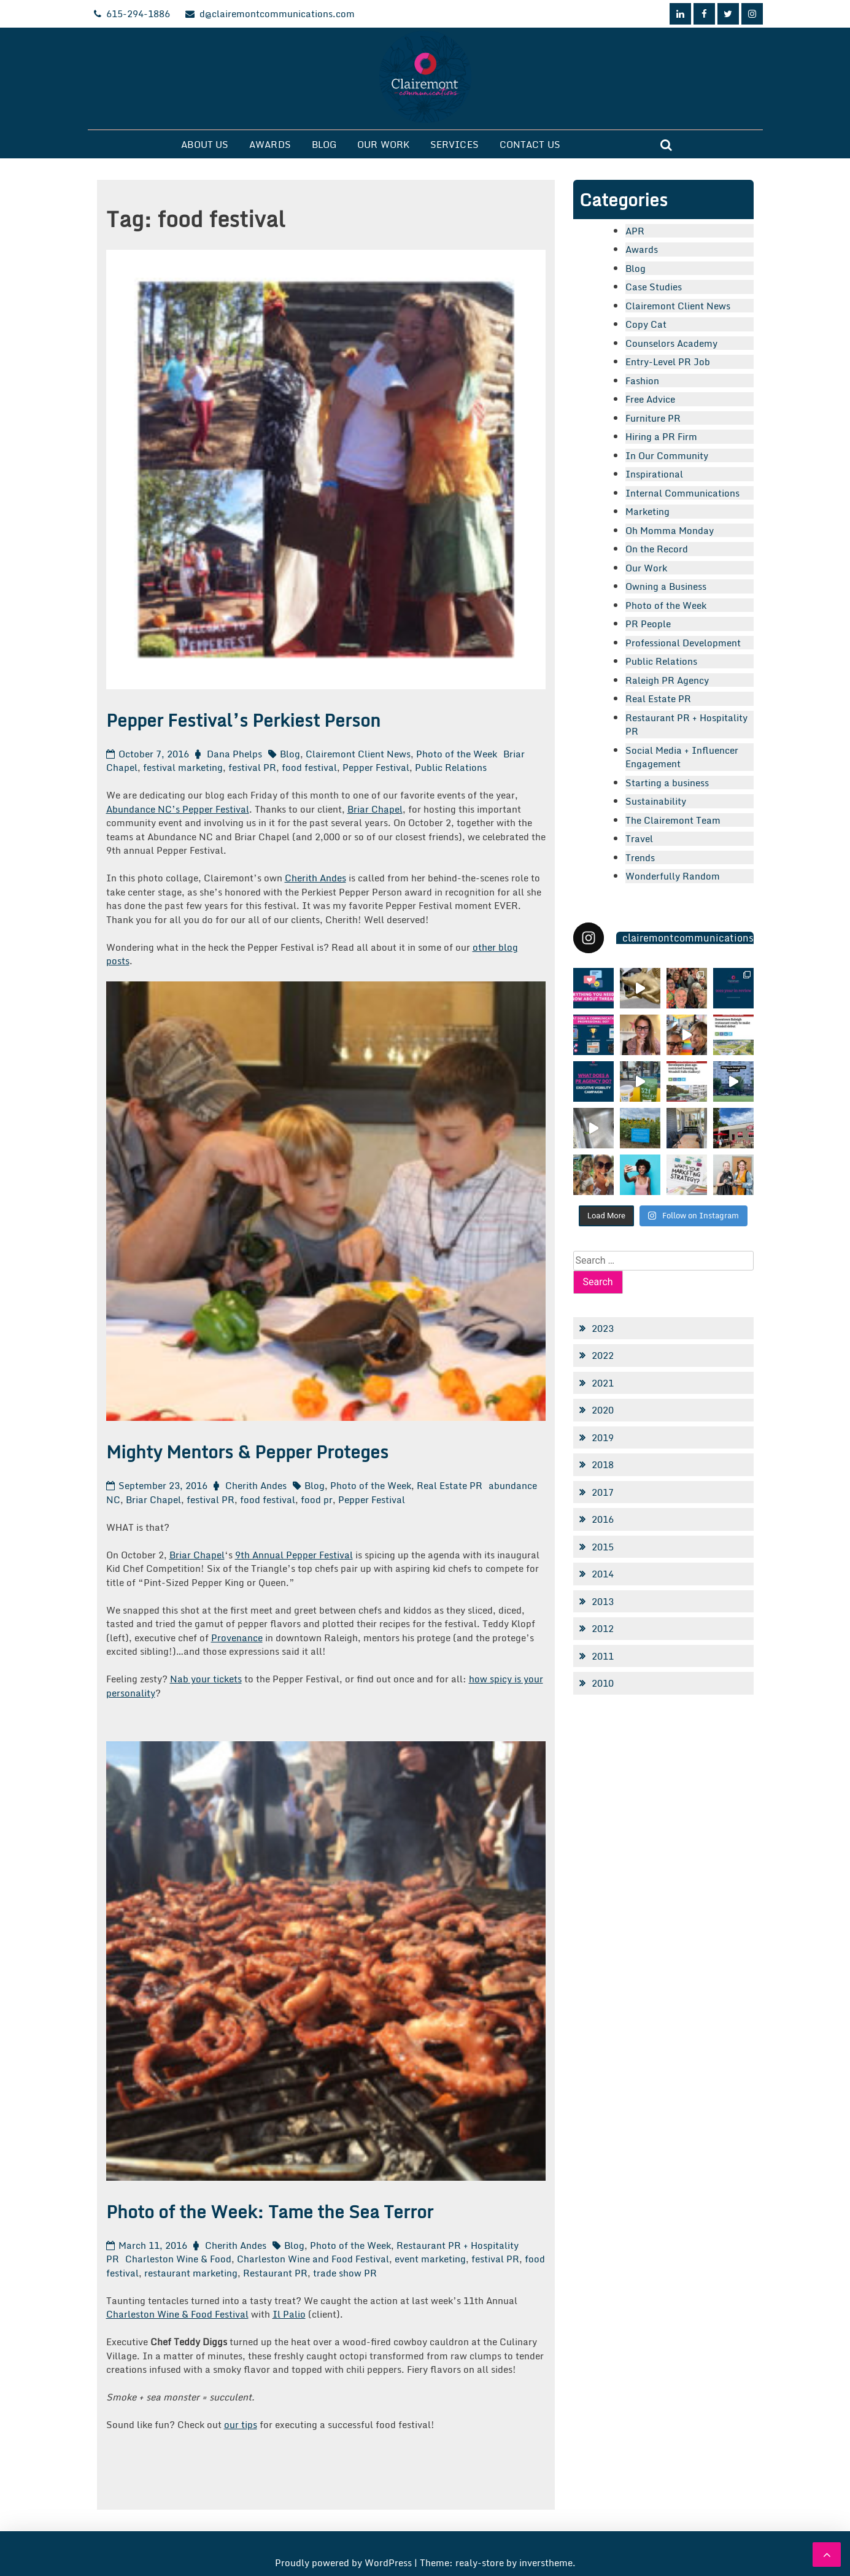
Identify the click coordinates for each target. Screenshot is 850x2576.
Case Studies (653, 286)
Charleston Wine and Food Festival (313, 2258)
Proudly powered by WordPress (344, 2562)
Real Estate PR (449, 1485)
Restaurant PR (275, 2272)
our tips (240, 2424)
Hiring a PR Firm (661, 436)
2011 (603, 1656)
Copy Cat (645, 324)
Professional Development (683, 642)
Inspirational (654, 473)
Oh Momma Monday (669, 530)
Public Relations (451, 767)
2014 (603, 1573)
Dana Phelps (234, 753)
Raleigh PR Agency (667, 680)
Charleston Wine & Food (178, 2258)
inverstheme (546, 2562)
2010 (603, 1683)
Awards (270, 144)
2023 (603, 1328)
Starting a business (667, 782)
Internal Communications (682, 492)
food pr (317, 1499)
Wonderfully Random (672, 875)
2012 (603, 1628)
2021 (603, 1382)
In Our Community (666, 455)
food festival (309, 767)
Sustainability (655, 801)
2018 (603, 1464)
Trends (640, 857)
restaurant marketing (191, 2272)
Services (454, 144)
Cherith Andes (315, 877)
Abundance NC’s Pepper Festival (177, 809)
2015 (603, 1546)
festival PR (252, 767)
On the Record (656, 548)
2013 (603, 1601)
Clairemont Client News (358, 753)
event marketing (430, 2258)
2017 (603, 1492)
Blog (324, 144)
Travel (639, 838)
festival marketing (183, 767)
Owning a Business (665, 586)
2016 (603, 1519)
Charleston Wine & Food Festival (177, 2314)
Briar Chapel (375, 809)
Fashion (642, 380)
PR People (648, 623)
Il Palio (289, 2314)
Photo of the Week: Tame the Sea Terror (269, 2211)
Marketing (647, 511)
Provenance (237, 1637)
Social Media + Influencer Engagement (681, 757)
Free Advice (650, 399)
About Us (204, 144)
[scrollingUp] (827, 2554)
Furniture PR (653, 418)
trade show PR (345, 2272)
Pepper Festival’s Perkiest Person (243, 720)
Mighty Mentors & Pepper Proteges (247, 1451)
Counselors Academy (671, 343)
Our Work (383, 144)
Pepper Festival (375, 767)
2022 (603, 1355)
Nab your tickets (206, 1678)
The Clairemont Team (673, 820)
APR (634, 230)
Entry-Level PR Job (667, 361)
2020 (603, 1409)
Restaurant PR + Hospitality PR (686, 724)
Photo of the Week (456, 753)
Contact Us (530, 144)
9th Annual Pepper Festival (294, 1554)
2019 (603, 1437)
